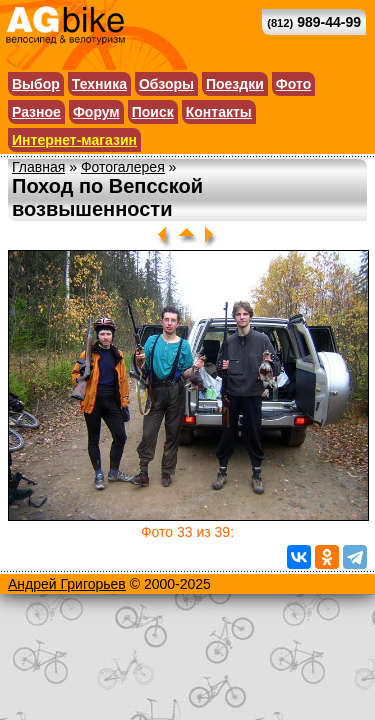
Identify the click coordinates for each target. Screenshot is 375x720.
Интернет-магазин (74, 140)
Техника (99, 84)
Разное (36, 112)
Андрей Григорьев (67, 584)
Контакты (219, 112)
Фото (293, 84)
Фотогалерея (123, 167)
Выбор (36, 84)
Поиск (153, 112)
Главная (38, 167)
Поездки (235, 84)
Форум (96, 112)
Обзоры (166, 84)
